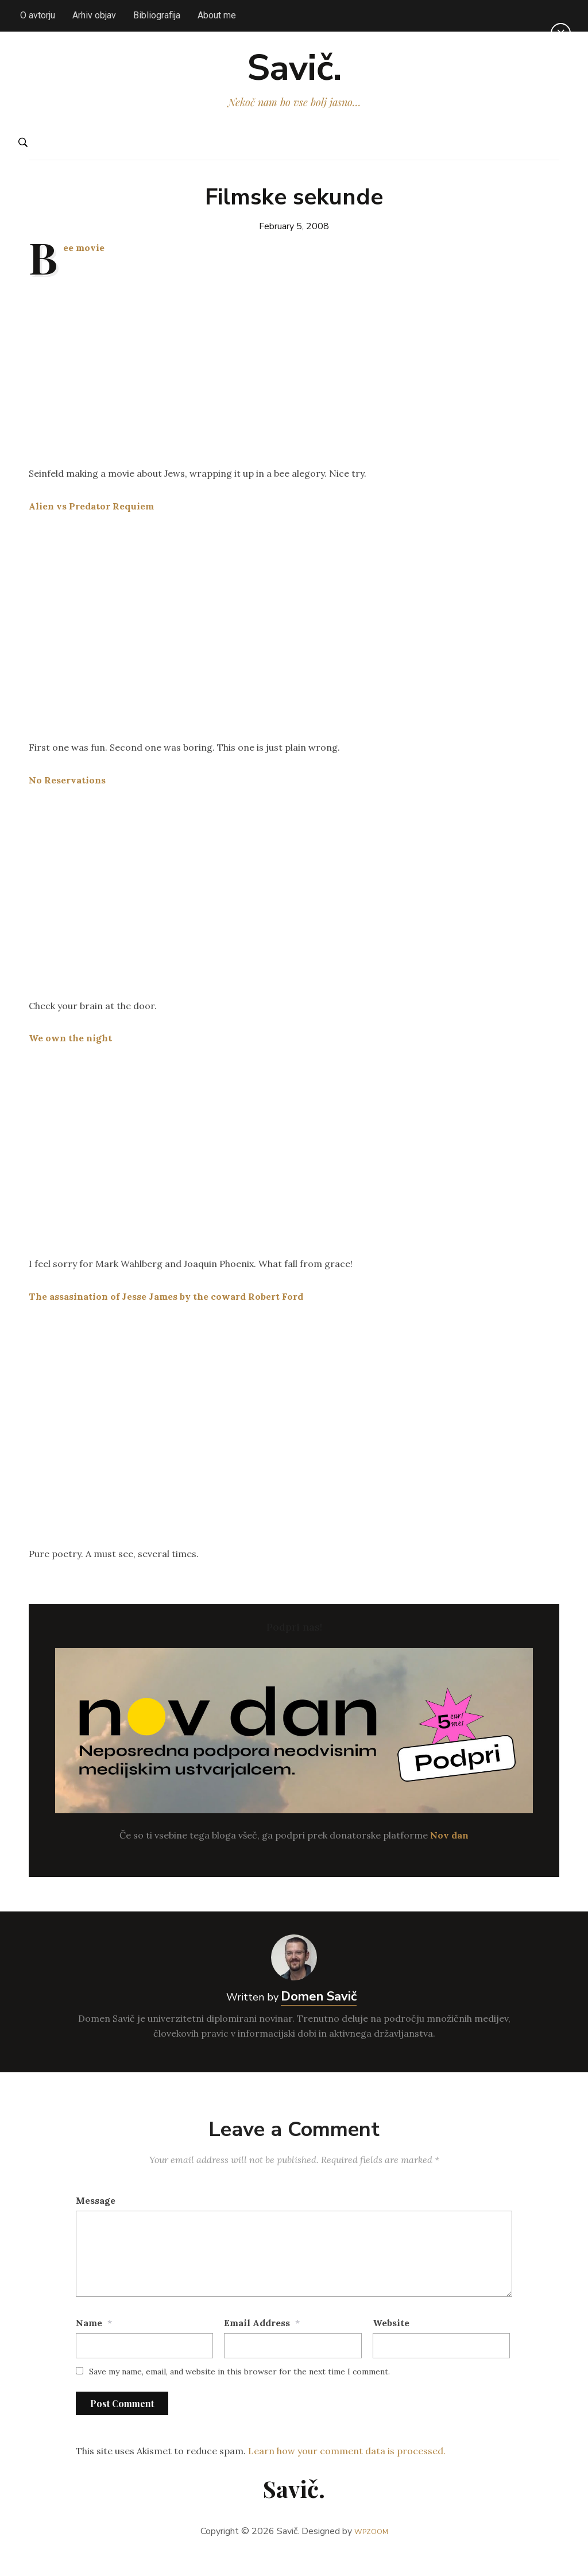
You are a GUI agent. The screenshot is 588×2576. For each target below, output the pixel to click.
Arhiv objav (94, 15)
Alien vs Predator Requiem (91, 525)
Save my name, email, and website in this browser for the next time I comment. (239, 2391)
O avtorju (37, 15)
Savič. (294, 78)
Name (89, 2342)
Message (95, 2220)
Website (391, 2342)
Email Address (257, 2342)
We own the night (70, 1058)
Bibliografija (156, 15)
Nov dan (449, 1854)
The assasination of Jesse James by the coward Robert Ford (166, 1316)
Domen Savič (319, 2016)
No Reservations (67, 800)
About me (217, 15)
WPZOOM (371, 2550)
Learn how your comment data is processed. (347, 2471)
